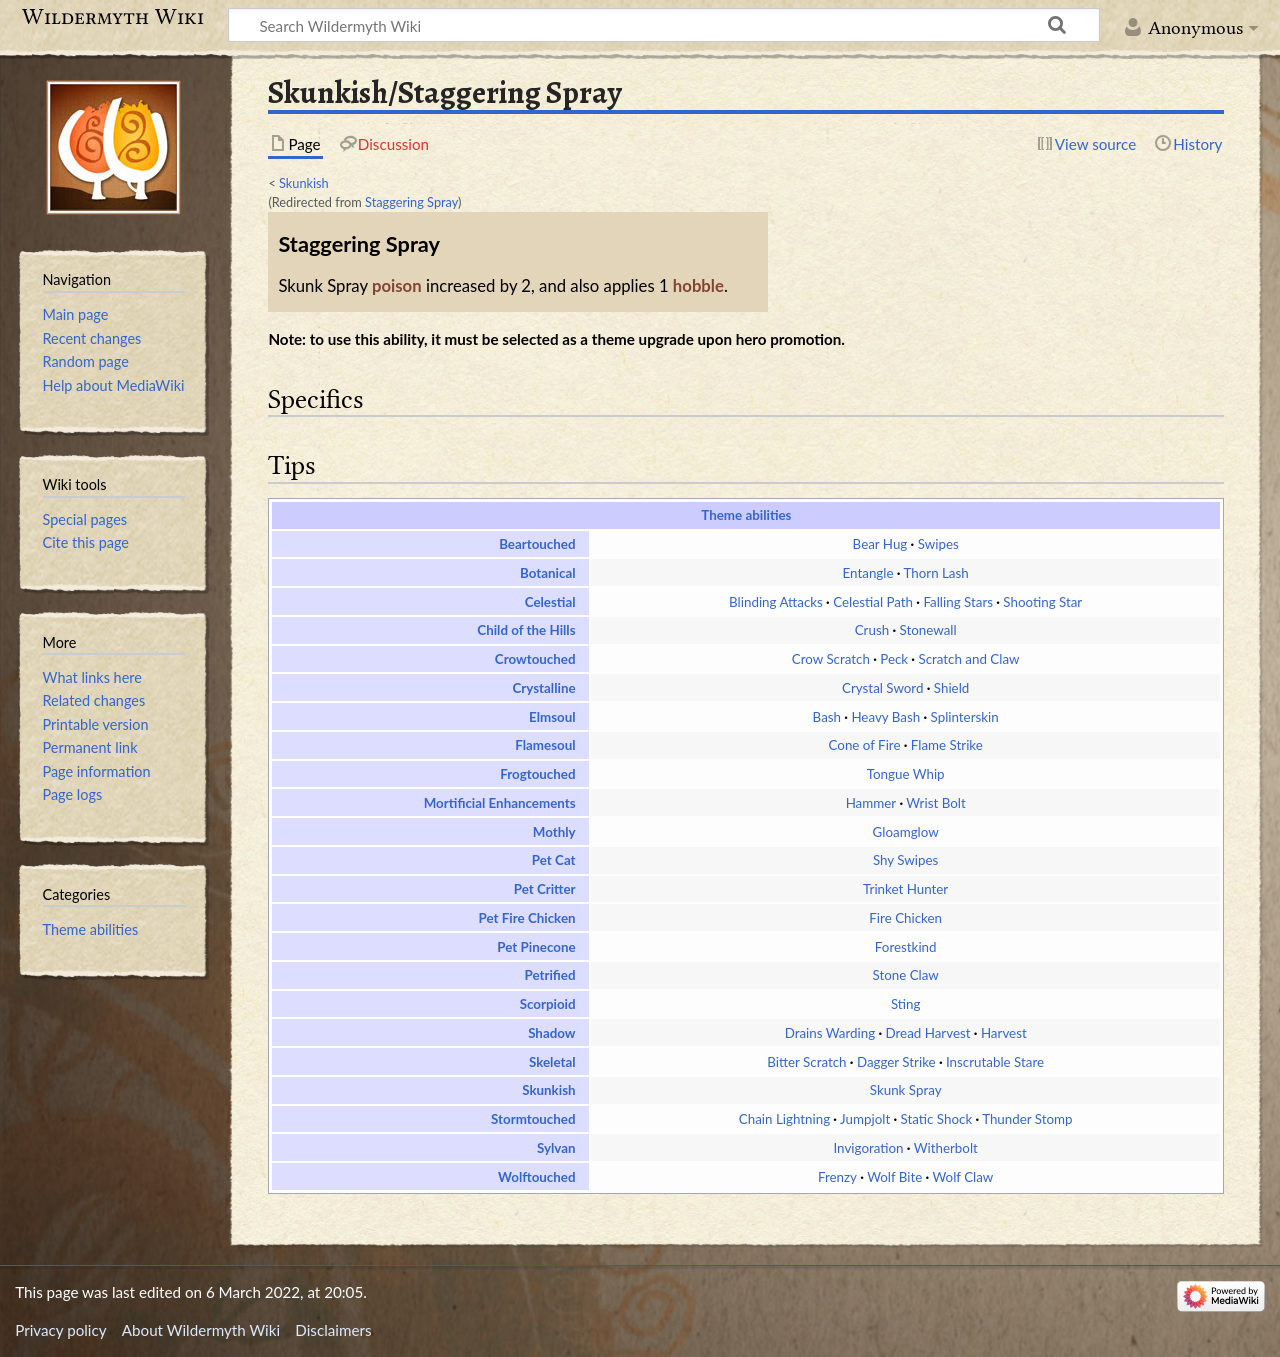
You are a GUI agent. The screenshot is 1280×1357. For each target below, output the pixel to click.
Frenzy (837, 1177)
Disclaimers (333, 1330)
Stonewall (928, 630)
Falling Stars (958, 602)
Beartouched (537, 544)
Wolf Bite (894, 1177)
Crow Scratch (831, 659)
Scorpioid (548, 1004)
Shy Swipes (905, 860)
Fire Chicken (905, 918)
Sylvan (556, 1148)
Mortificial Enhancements (500, 803)
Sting (906, 1004)
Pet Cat (554, 860)
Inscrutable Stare (995, 1062)
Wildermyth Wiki (113, 17)
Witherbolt (946, 1148)
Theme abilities (746, 515)
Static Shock (937, 1119)
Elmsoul (552, 717)
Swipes (938, 544)
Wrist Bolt (935, 803)
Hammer (871, 803)
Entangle (868, 573)
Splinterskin (965, 717)
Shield (951, 688)
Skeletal (552, 1062)
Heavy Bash (885, 717)
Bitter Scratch (806, 1062)
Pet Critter (545, 889)
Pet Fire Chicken (527, 918)
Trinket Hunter (905, 889)
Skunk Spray (906, 1090)
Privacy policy (60, 1330)
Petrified (549, 975)
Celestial (550, 602)
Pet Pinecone (536, 947)
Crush (872, 630)
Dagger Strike (896, 1062)
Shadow (551, 1033)
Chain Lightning (784, 1119)
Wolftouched (537, 1177)
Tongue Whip (906, 774)
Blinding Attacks (776, 602)
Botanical (547, 573)
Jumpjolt (865, 1119)
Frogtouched (537, 774)
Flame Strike (947, 745)
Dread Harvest (927, 1033)
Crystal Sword (882, 688)
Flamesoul (545, 745)
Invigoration (868, 1148)
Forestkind (906, 947)
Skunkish (304, 183)
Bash (827, 717)
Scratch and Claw (968, 659)
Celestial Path (873, 602)
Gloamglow (906, 832)
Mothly (554, 832)
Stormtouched (533, 1119)
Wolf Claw (963, 1177)
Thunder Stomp (1027, 1119)
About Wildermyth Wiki (201, 1330)
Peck (894, 659)
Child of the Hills (526, 630)
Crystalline (544, 688)
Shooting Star (1042, 602)
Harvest (1004, 1033)
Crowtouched (535, 659)
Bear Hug (880, 544)
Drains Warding (830, 1033)
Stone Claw (905, 975)
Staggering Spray (411, 202)
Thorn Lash (935, 573)
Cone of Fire (865, 745)
